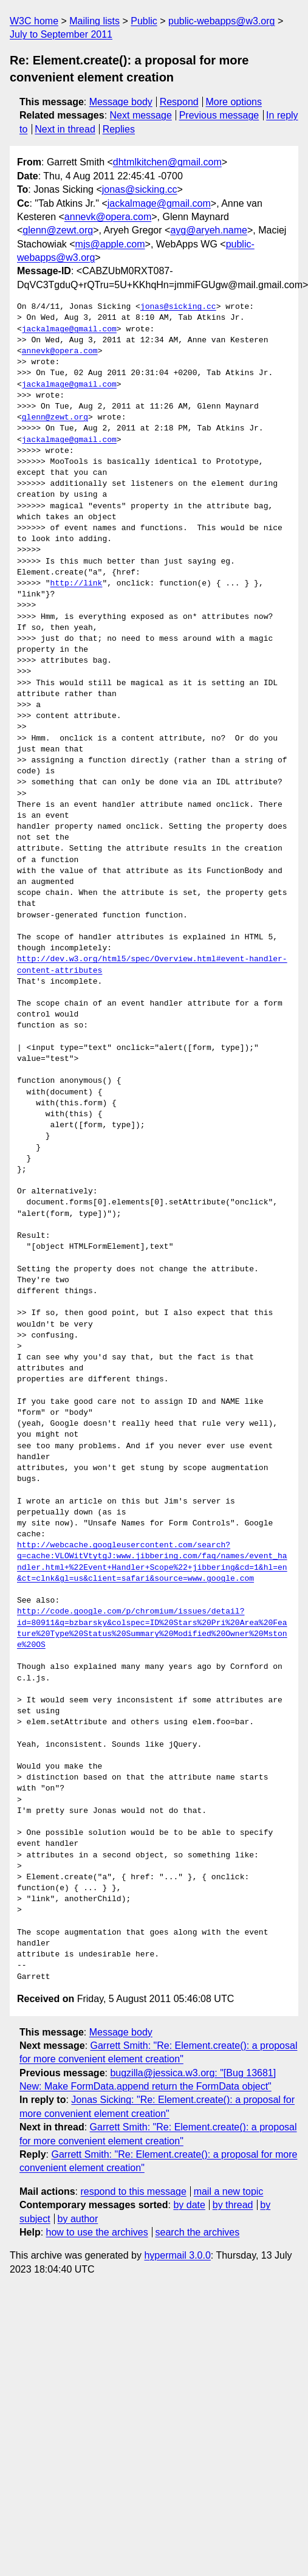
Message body (120, 102)
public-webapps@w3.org (221, 21)
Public (144, 21)
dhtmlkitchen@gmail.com (167, 162)
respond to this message (133, 2191)
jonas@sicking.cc (139, 189)
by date (189, 2205)
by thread (233, 2205)
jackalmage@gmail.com (159, 203)
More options (234, 102)
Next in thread (65, 129)
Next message (141, 115)
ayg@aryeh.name (208, 230)
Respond (179, 102)
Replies (119, 129)
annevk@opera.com (107, 217)
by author (78, 2219)
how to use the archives (97, 2232)
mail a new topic (229, 2191)
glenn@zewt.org (57, 230)
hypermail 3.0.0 (177, 2255)
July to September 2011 (61, 34)
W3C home (34, 21)
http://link (76, 583)
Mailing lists (94, 21)
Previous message (219, 115)
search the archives (198, 2232)
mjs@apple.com (110, 244)
